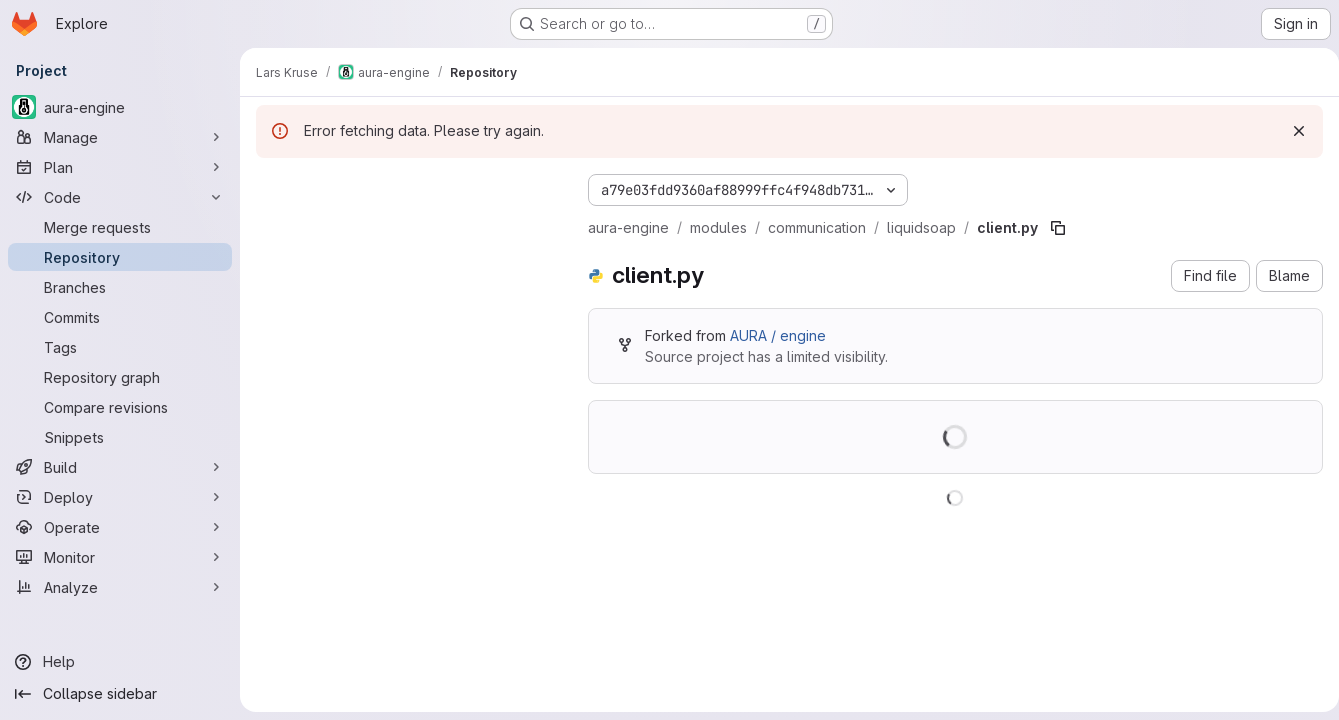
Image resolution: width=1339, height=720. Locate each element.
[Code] (120, 197)
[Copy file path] (1058, 228)
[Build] (120, 467)
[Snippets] (120, 437)
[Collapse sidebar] (120, 694)
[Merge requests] (120, 227)
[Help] (120, 662)
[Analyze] (120, 587)
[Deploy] (120, 497)
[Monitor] (120, 557)
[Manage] (120, 137)
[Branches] (120, 287)
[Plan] (120, 167)
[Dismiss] (1291, 131)
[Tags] (120, 347)
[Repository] (120, 257)
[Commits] (120, 317)
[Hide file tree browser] (272, 186)
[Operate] (120, 527)
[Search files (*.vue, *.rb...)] (406, 226)
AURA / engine (778, 335)
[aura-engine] (120, 107)
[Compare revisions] (120, 407)
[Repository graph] (120, 377)
